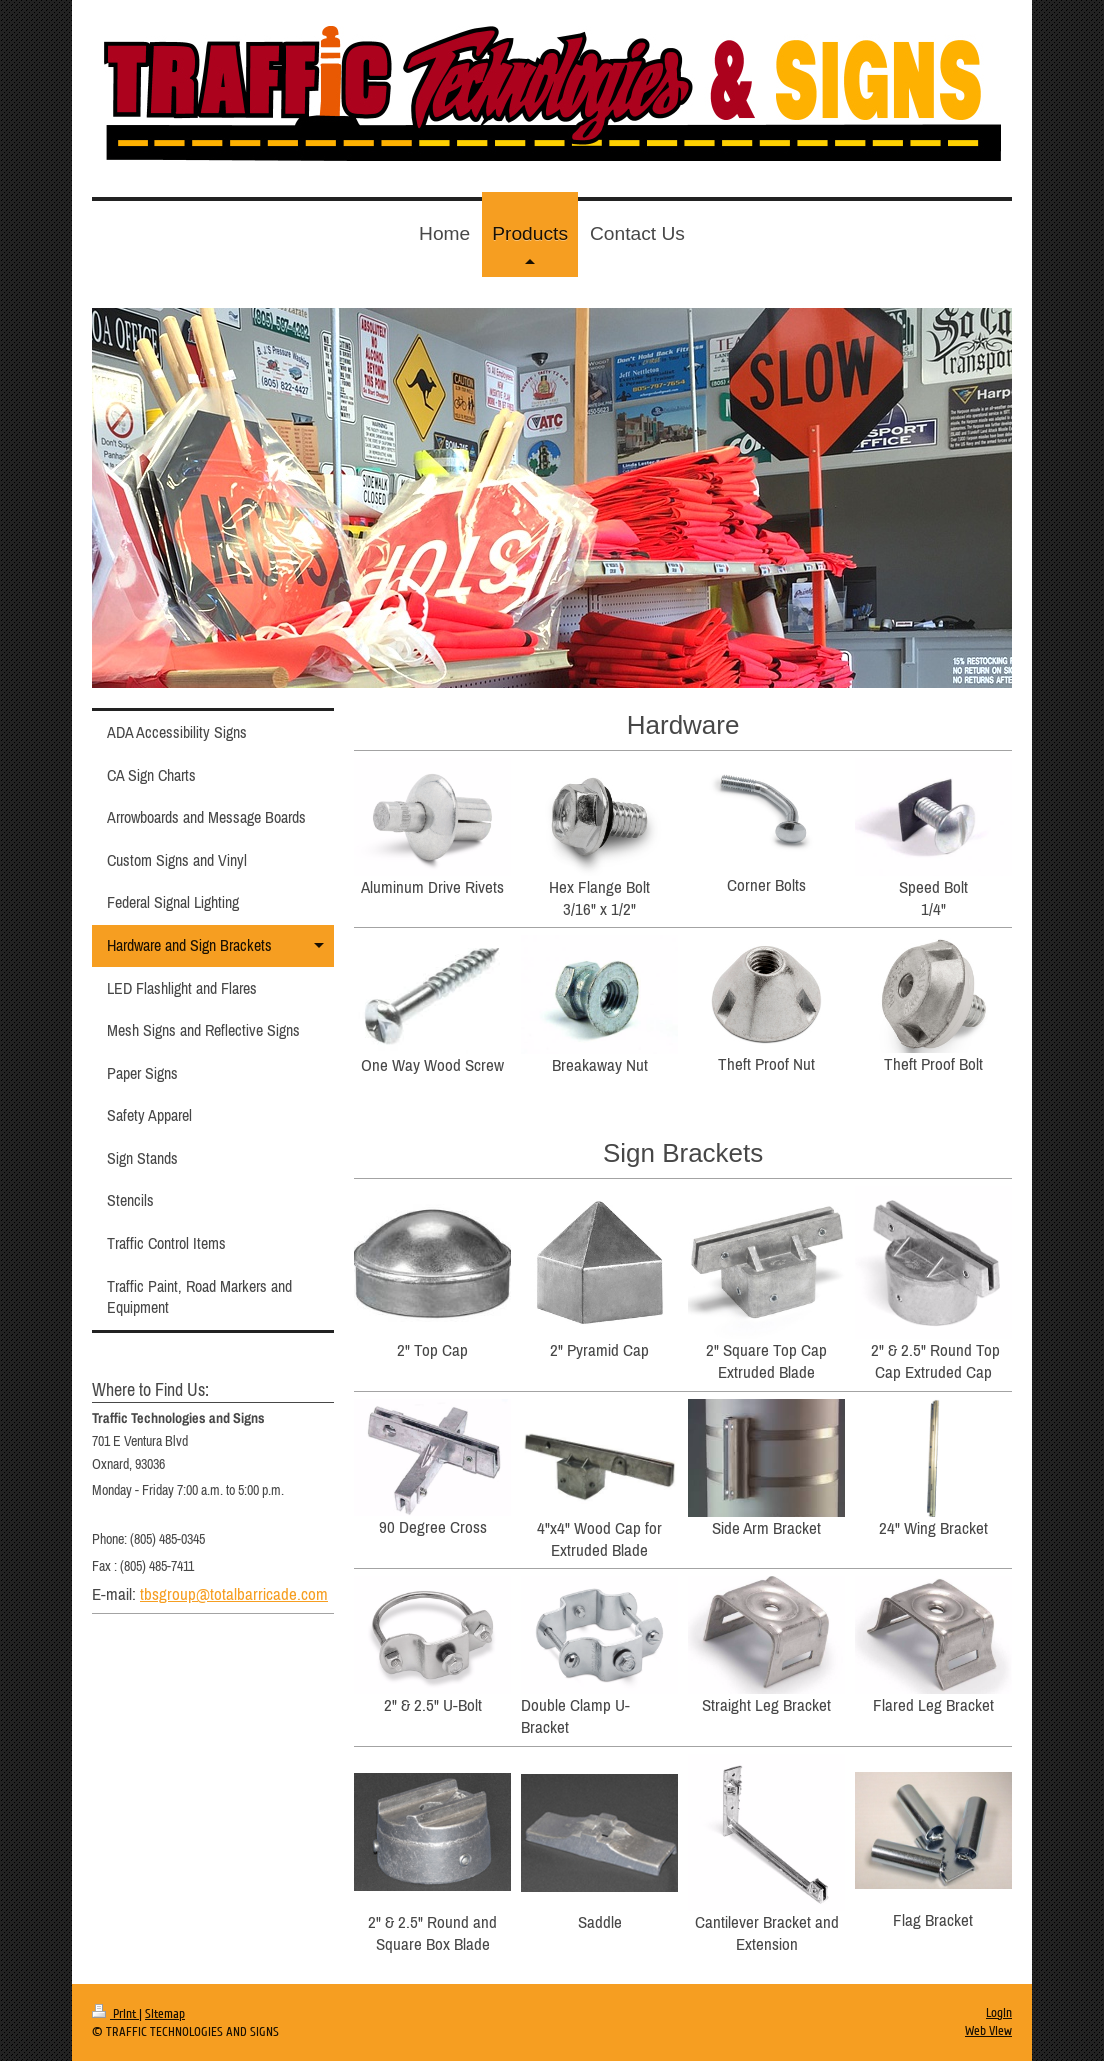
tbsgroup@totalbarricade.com (234, 1594)
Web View (988, 2031)
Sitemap (165, 2014)
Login (999, 2013)
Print (115, 2014)
